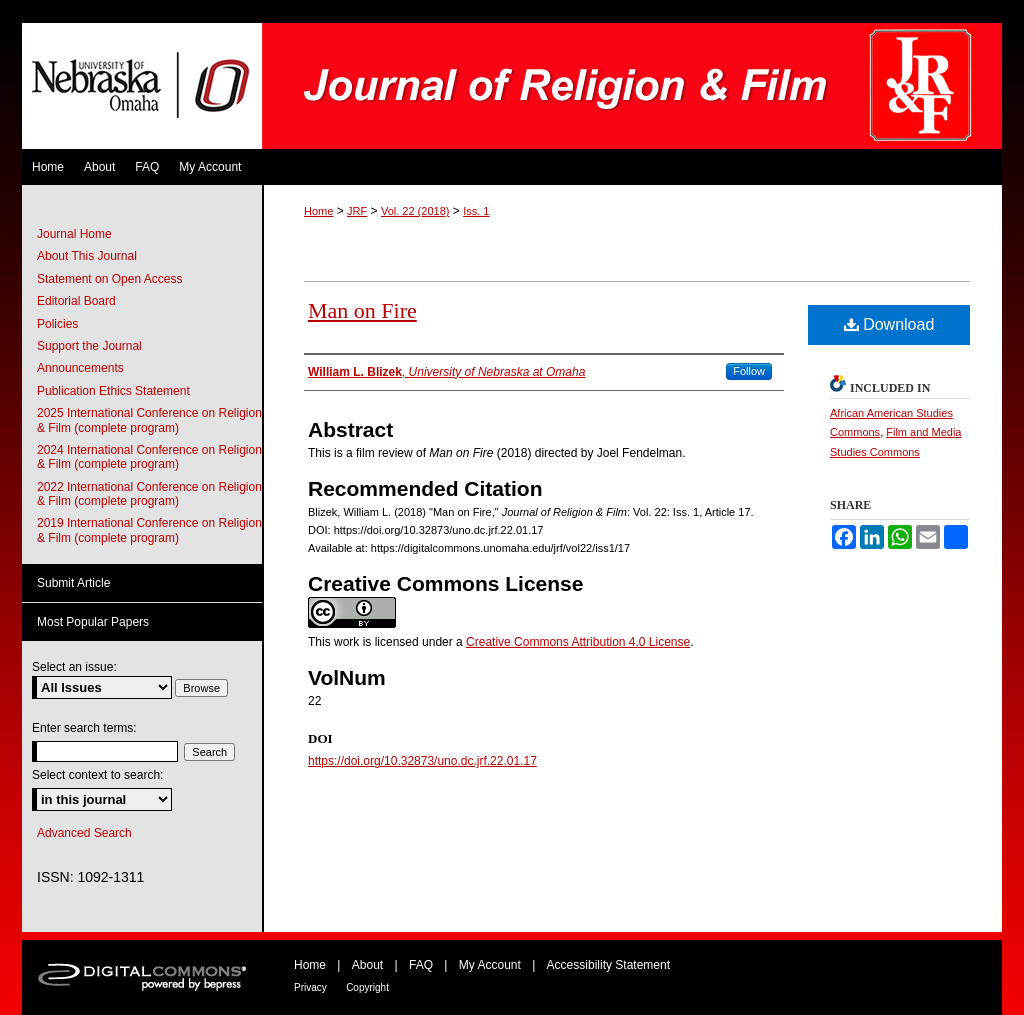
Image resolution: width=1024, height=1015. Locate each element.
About (367, 965)
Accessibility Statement (608, 965)
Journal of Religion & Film (632, 86)
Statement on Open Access (109, 279)
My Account (490, 965)
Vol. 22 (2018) (415, 211)
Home (318, 211)
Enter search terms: (84, 728)
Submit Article (73, 583)
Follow (749, 371)
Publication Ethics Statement (113, 391)
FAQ (421, 965)
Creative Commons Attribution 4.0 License (578, 642)
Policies (57, 324)
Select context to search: (97, 775)
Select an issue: (74, 667)
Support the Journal (89, 346)
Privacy (310, 987)
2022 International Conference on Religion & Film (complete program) (149, 494)
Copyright (367, 987)
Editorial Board (76, 301)
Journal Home (74, 234)
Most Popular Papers (93, 622)
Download (889, 324)
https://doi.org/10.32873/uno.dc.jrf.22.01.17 (422, 761)
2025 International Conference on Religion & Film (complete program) (149, 420)
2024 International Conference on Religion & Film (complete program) (149, 457)
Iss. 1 (476, 211)
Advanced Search (84, 833)
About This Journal (87, 256)
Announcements (80, 368)
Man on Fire (362, 310)
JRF (357, 211)
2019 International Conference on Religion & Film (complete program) (149, 530)
